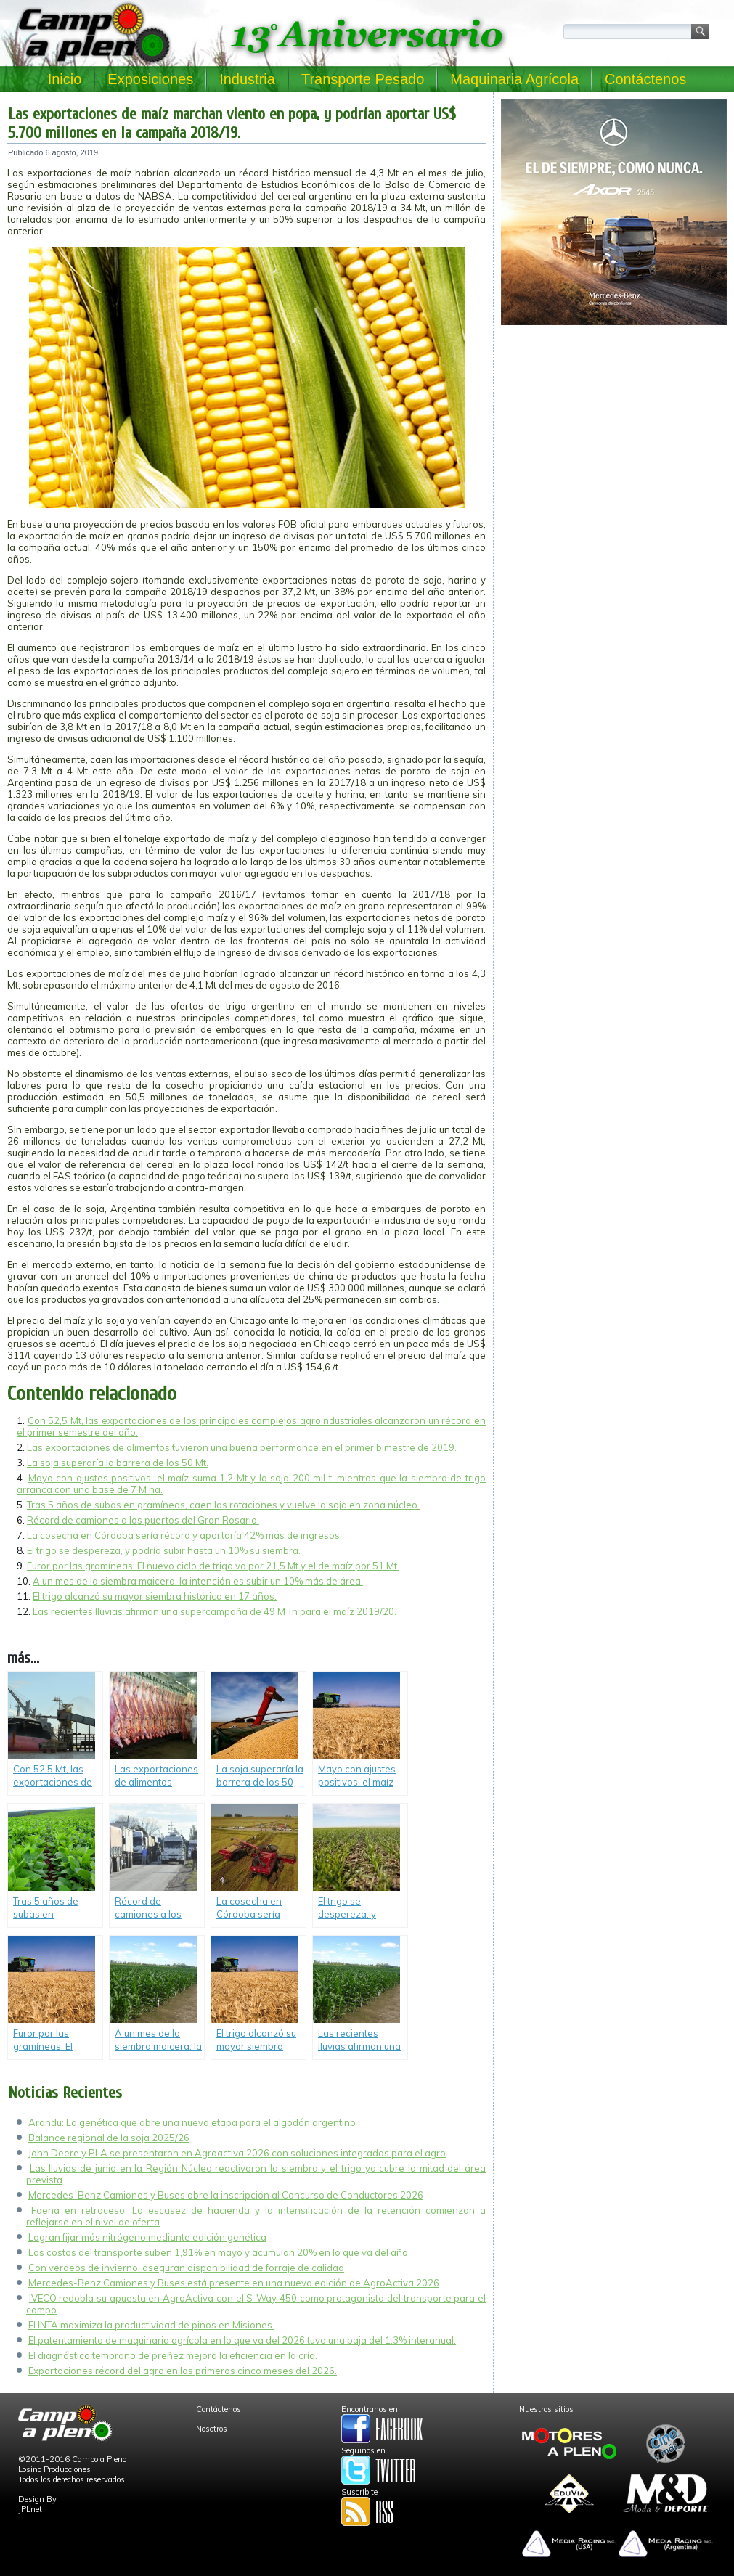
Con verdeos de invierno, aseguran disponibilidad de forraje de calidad (186, 2267)
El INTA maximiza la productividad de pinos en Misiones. (151, 2325)
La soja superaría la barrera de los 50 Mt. (117, 1462)
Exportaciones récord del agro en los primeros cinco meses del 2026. (182, 2370)
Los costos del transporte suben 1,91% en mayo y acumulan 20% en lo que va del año (218, 2252)
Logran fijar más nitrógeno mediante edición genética (147, 2237)
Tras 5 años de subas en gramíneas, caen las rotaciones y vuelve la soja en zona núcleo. (223, 1504)
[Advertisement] (614, 432)
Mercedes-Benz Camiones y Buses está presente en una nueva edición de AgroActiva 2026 (233, 2283)
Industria (247, 79)
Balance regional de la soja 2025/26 (108, 2137)
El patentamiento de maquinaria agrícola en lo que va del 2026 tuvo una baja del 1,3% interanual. (242, 2340)
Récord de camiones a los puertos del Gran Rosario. (143, 1520)
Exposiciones (150, 79)
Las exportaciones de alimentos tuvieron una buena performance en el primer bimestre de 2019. (242, 1447)
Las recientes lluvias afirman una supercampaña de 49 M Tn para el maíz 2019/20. (214, 1611)
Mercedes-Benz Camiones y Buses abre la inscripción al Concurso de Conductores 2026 (225, 2195)
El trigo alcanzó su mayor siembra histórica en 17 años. (155, 1596)
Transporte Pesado (362, 79)
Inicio (65, 79)
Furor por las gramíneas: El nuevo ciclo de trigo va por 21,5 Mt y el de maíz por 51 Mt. (213, 1565)
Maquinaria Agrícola (514, 79)
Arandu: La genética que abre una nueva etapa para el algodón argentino (192, 2122)
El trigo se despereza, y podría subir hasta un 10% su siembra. (164, 1550)
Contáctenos (645, 79)
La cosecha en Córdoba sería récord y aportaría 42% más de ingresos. (184, 1535)
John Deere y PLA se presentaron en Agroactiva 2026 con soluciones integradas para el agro (237, 2153)
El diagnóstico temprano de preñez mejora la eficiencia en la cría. (172, 2355)
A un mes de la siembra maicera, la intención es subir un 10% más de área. (198, 1581)
